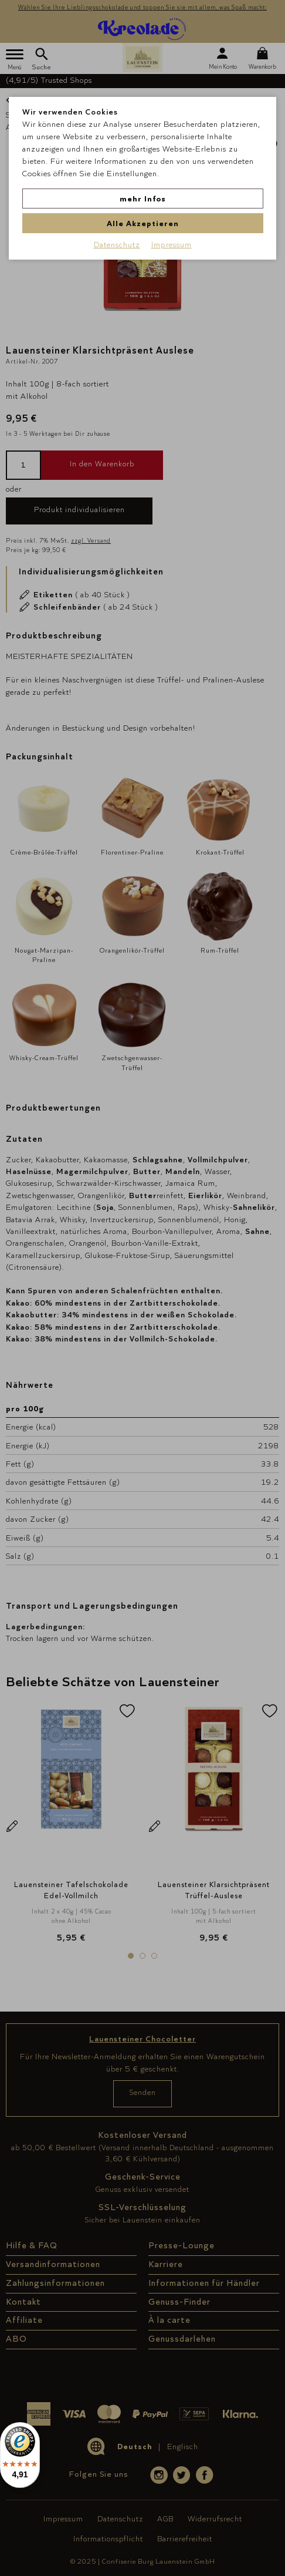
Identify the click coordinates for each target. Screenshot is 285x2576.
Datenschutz (117, 244)
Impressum (171, 244)
